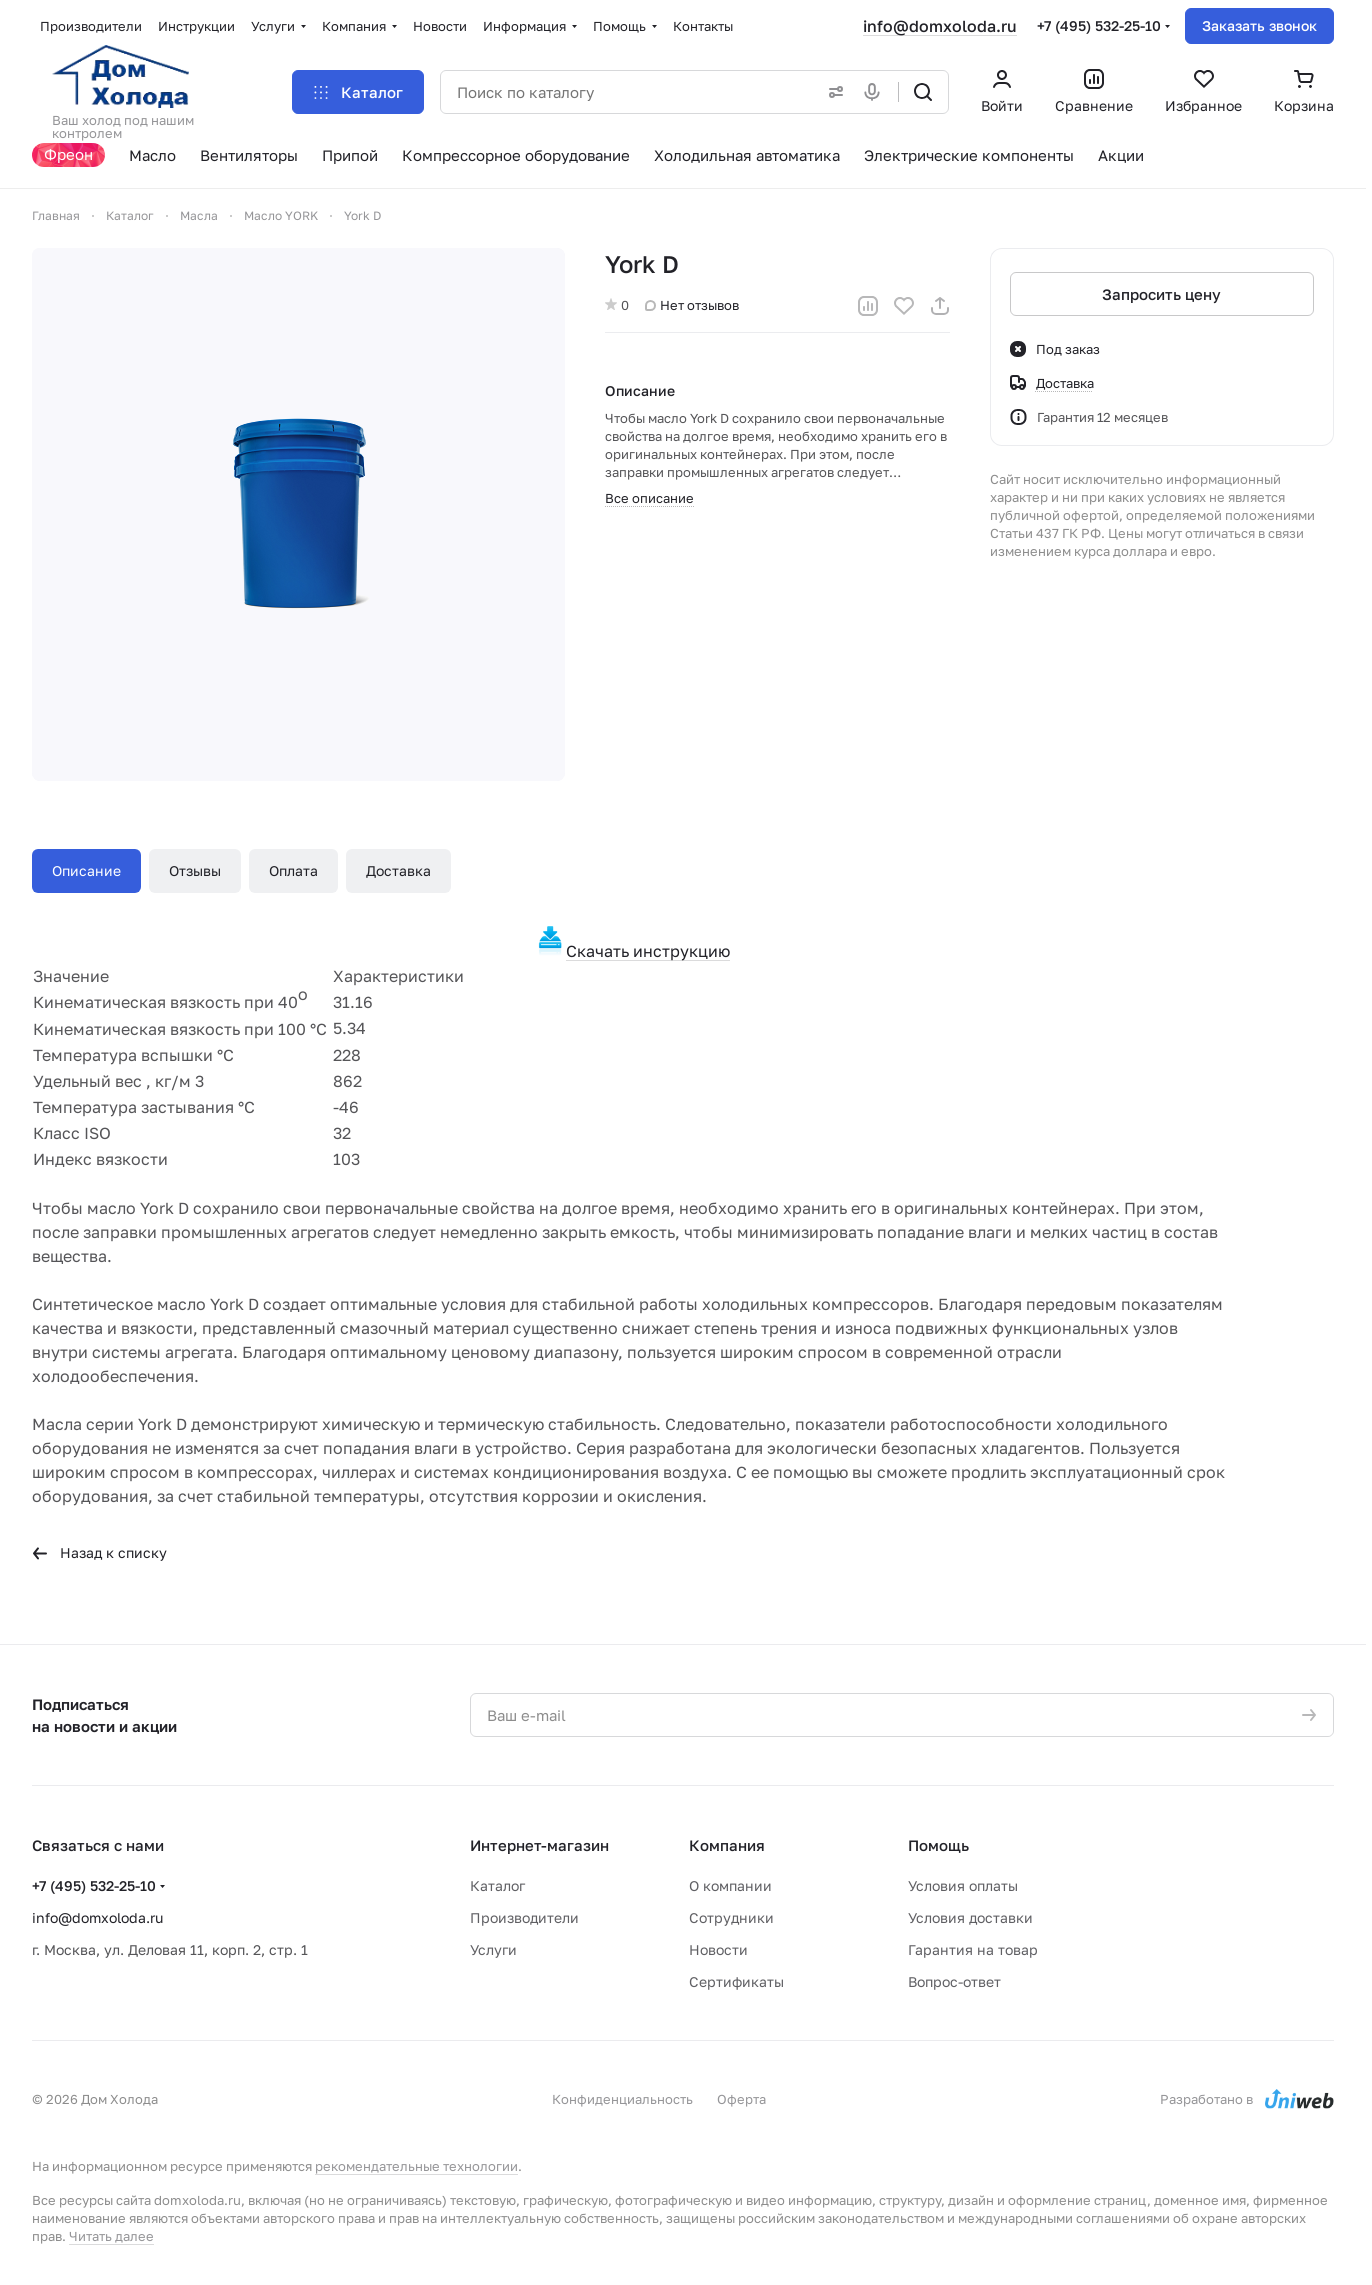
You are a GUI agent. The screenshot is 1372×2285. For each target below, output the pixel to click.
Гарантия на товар (973, 1949)
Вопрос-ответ (954, 1981)
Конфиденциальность (622, 2099)
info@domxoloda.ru (940, 26)
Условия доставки (970, 1917)
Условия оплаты (963, 1885)
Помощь (938, 1845)
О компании (730, 1885)
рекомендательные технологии (416, 2166)
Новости (718, 1949)
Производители (524, 1917)
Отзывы (195, 870)
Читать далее (111, 2236)
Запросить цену (1161, 294)
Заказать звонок (1259, 25)
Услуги (493, 1949)
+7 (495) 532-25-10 (1099, 25)
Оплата (293, 870)
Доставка (398, 870)
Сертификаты (736, 1981)
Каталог (497, 1885)
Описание (86, 870)
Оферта (741, 2099)
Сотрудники (731, 1917)
